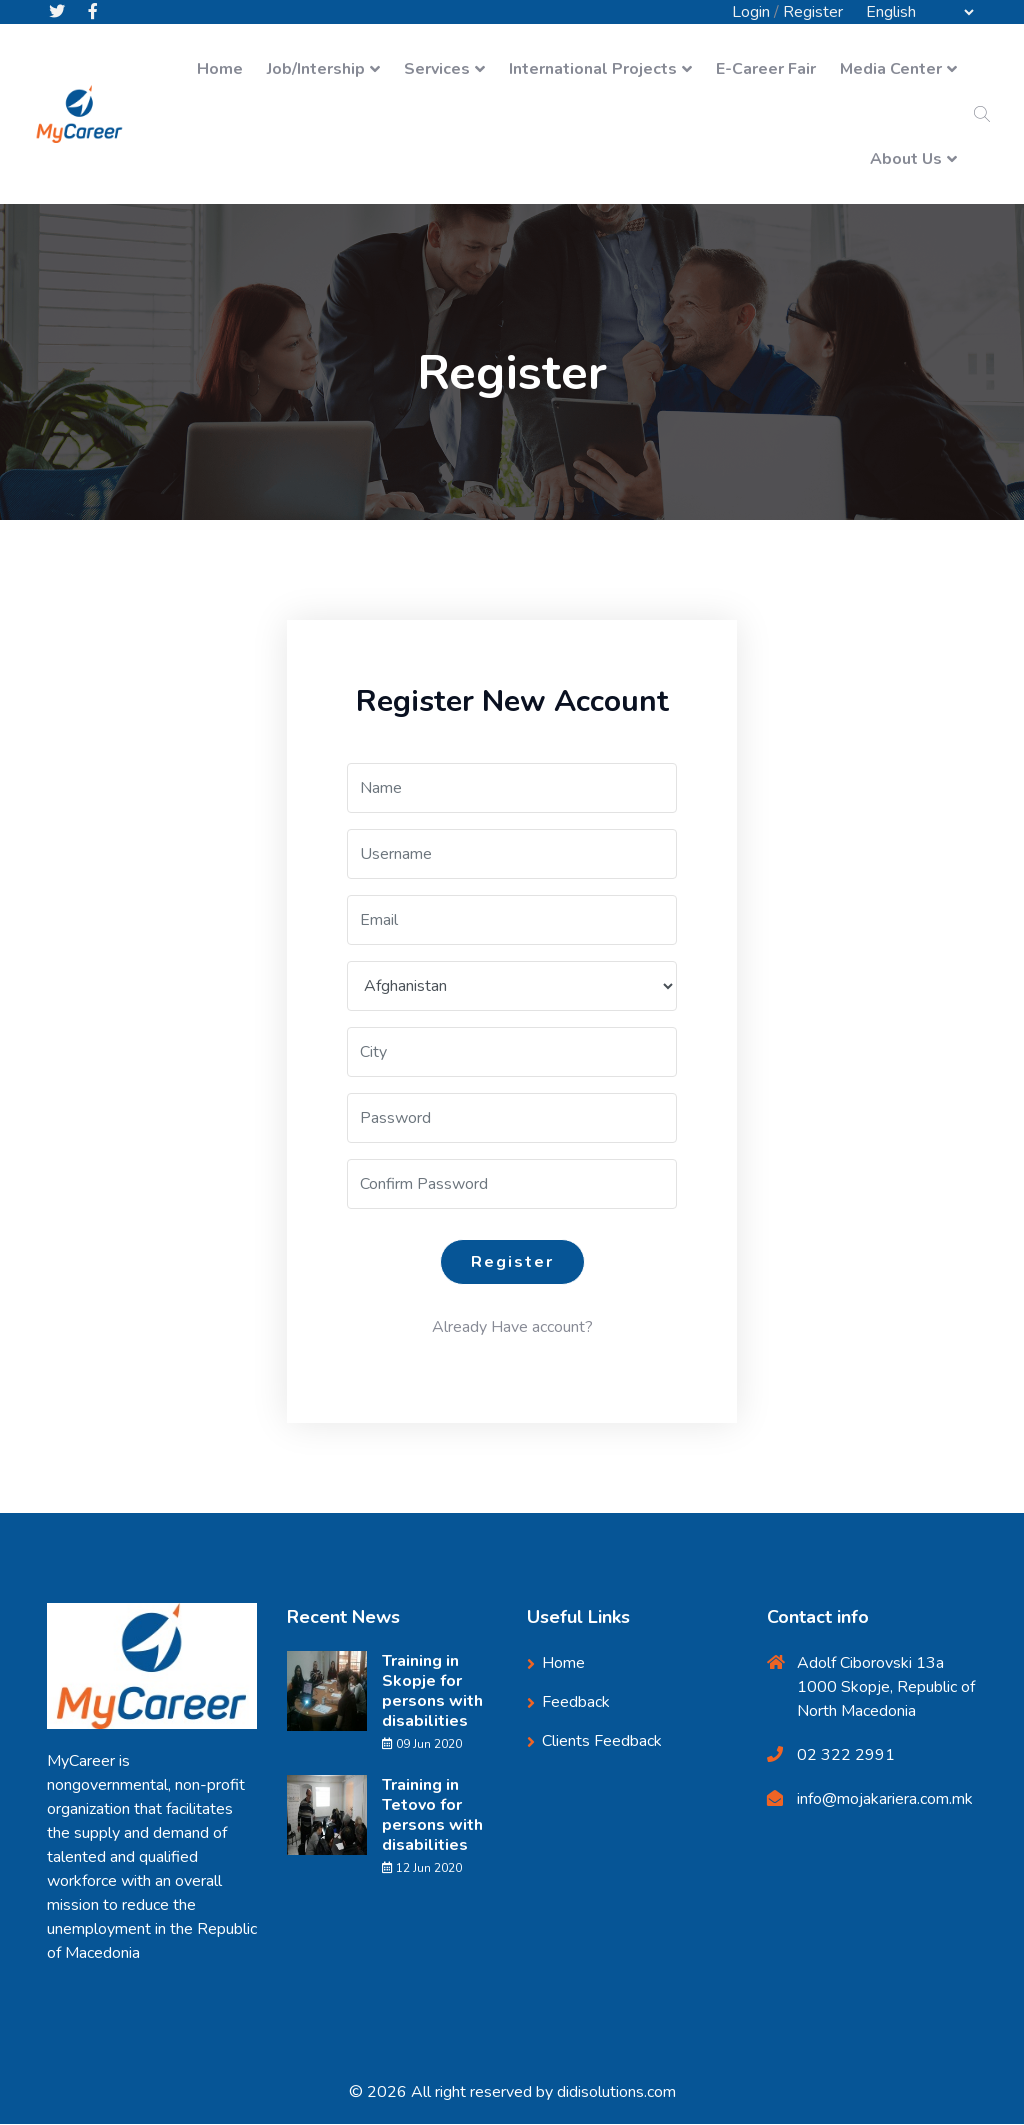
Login (751, 12)
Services (437, 70)
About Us (906, 160)
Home (220, 70)
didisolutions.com (616, 2093)
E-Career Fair (766, 70)
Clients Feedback (602, 1742)
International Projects (593, 70)
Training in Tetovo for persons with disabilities (432, 1816)
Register (813, 12)
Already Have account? (512, 1328)
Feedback (576, 1703)
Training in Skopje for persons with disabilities (432, 1692)
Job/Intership (316, 70)
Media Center (891, 70)
